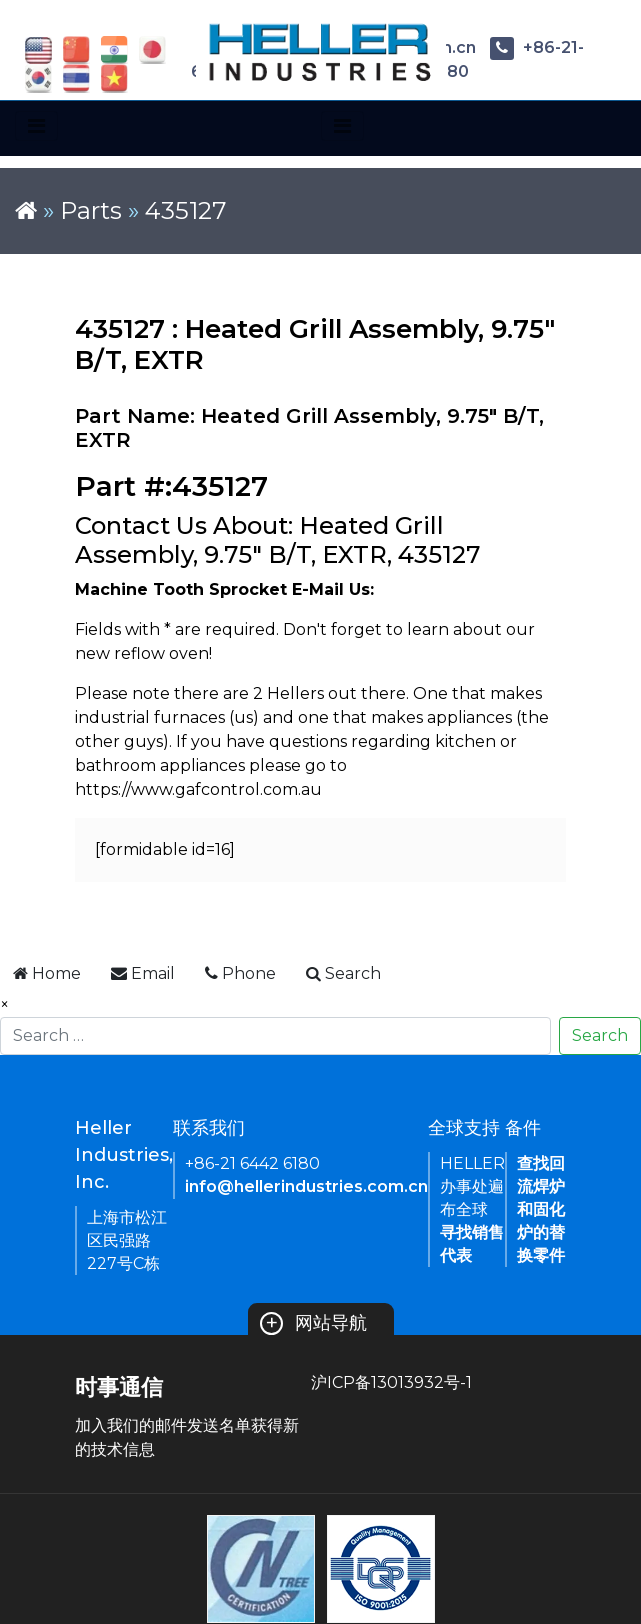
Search (600, 1035)
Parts (91, 210)
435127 (186, 210)
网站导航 (313, 1323)
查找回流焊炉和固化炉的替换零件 (541, 1209)
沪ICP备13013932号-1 (391, 1382)
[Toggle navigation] (36, 126)
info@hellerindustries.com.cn (306, 1186)
